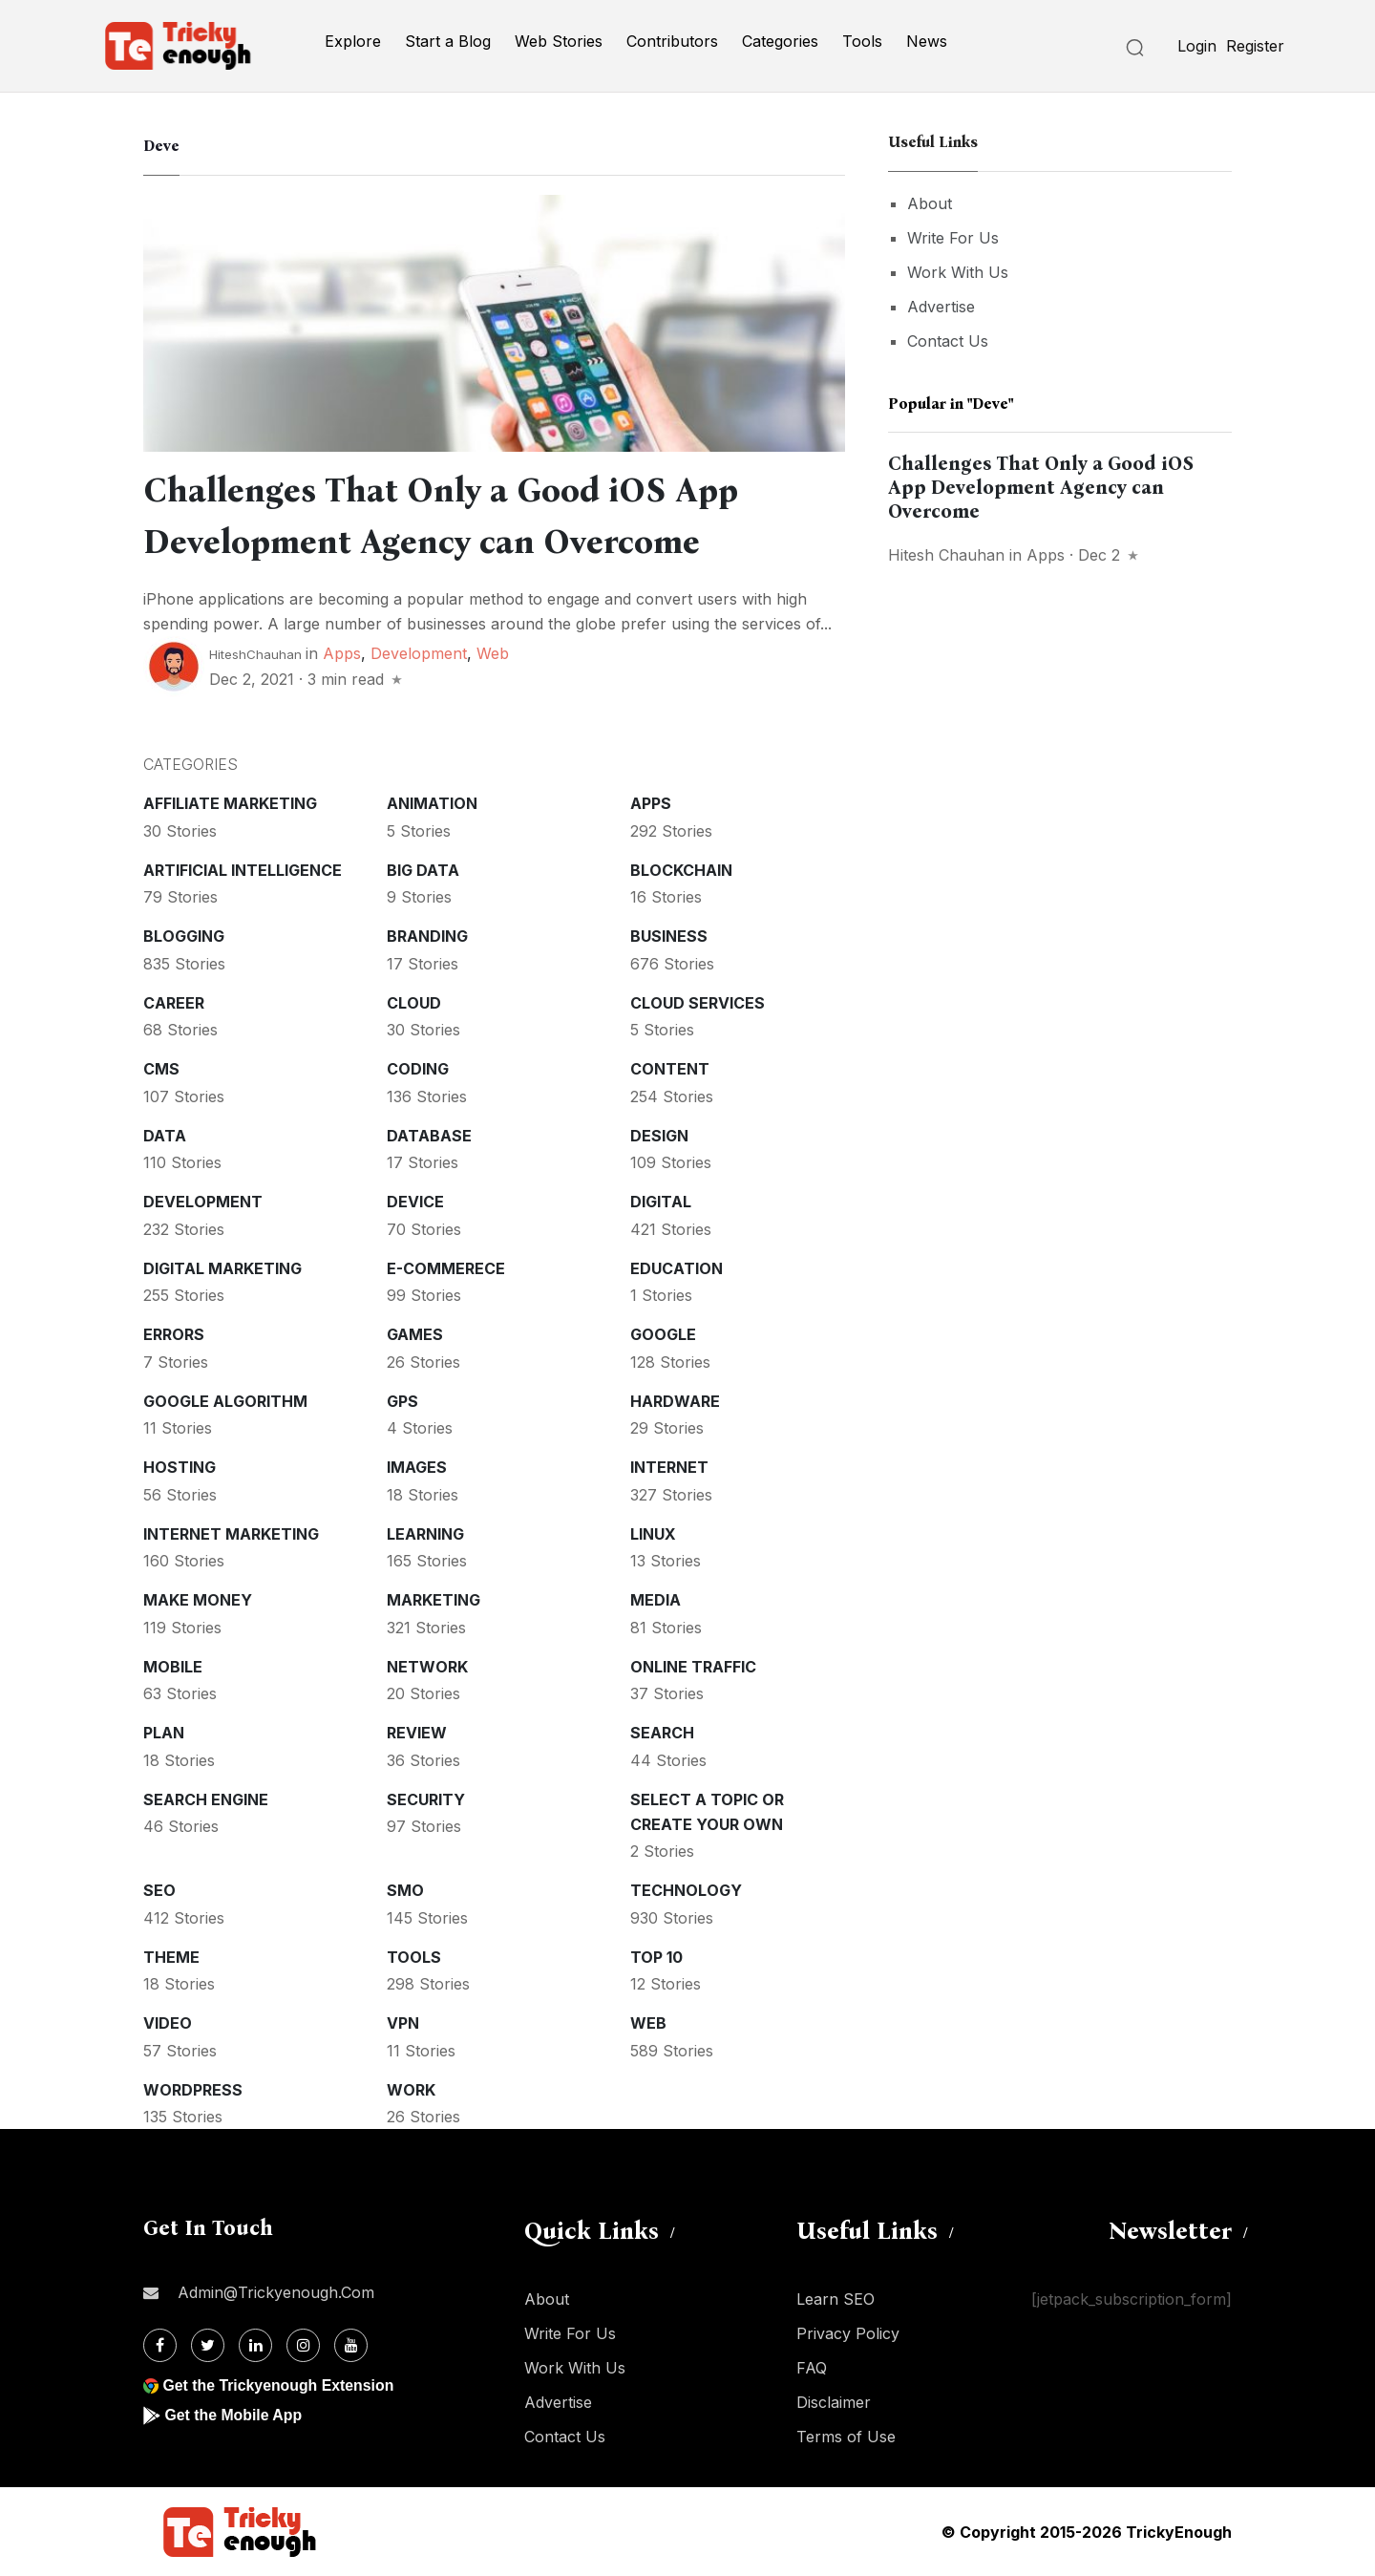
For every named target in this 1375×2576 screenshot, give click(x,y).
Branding (427, 936)
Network (427, 1666)
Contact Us (947, 341)
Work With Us (957, 272)
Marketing (433, 1599)
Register (1255, 45)
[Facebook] (160, 2345)
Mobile (172, 1666)
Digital (660, 1201)
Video (167, 2023)
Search (662, 1732)
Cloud (414, 1002)
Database (429, 1135)
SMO (405, 1890)
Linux (653, 1533)
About (929, 203)
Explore (353, 41)
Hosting (179, 1467)
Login (1196, 45)
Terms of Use (846, 2436)
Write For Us (953, 237)
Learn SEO (835, 2299)
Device (415, 1201)
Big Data (423, 870)
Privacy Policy (847, 2333)
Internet (669, 1467)
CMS (161, 1068)
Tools (862, 41)
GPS (402, 1401)
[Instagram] (303, 2345)
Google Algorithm (225, 1401)
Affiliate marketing (230, 803)
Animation (432, 803)
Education (676, 1268)
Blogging (183, 936)
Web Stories (559, 41)
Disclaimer (833, 2402)
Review (417, 1732)
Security (426, 1799)
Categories (780, 41)
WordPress (193, 2089)
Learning (425, 1533)
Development (418, 653)
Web (492, 653)
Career (173, 1002)
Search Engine (205, 1799)
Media (655, 1599)
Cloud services (697, 1002)
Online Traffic (693, 1666)
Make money (197, 1599)
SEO (159, 1890)
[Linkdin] (255, 2345)
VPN (403, 2023)
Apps (342, 653)
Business (669, 936)
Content (669, 1068)
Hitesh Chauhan (946, 554)
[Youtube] (351, 2345)
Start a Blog (448, 41)
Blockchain (681, 870)
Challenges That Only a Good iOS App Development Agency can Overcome (1041, 487)
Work (411, 2089)
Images (417, 1467)
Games (415, 1334)
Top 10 (656, 1957)
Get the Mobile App (233, 2415)
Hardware (675, 1401)
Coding (418, 1068)
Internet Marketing (231, 1533)
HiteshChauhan (255, 654)
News (926, 41)
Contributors (672, 41)
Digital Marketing (222, 1268)
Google (663, 1334)
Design (659, 1135)
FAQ (811, 2367)
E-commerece (446, 1268)
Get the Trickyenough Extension (279, 2385)
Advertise (941, 306)
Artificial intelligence (242, 870)
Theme (171, 1957)
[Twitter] (207, 2345)
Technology (686, 1890)
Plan (163, 1732)
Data (164, 1135)
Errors (173, 1334)
